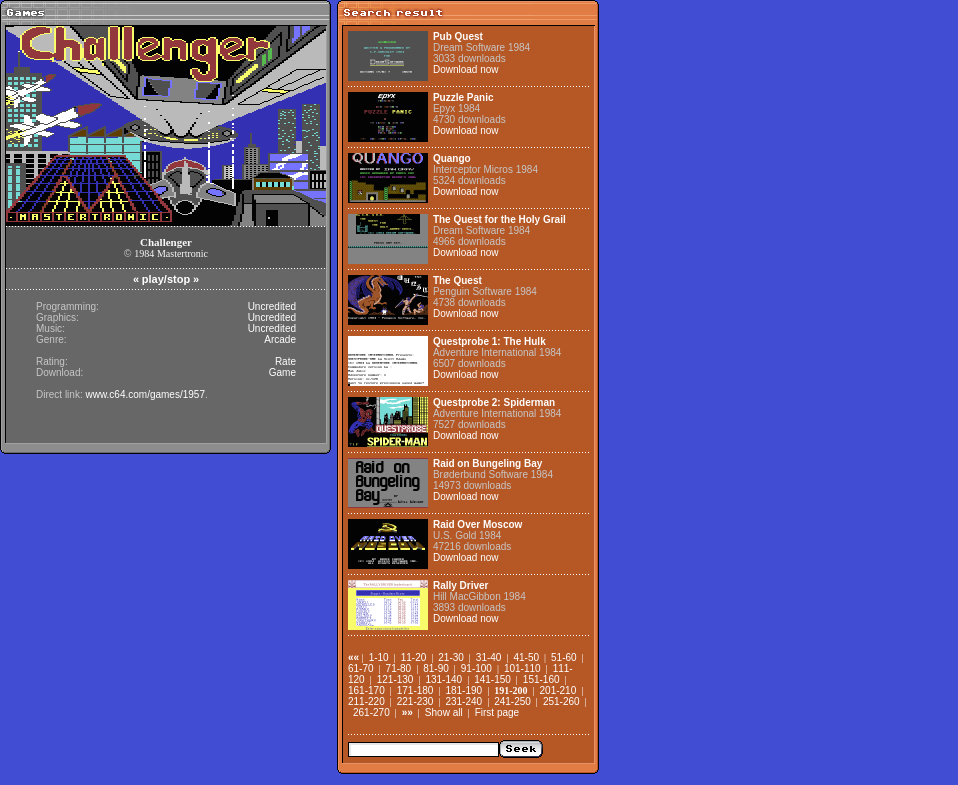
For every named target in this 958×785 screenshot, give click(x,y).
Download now (466, 69)
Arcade (280, 339)
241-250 (512, 701)
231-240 (463, 701)
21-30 (451, 657)
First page (497, 712)
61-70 (361, 668)
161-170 (366, 690)
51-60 (564, 657)
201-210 (558, 690)
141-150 (492, 679)
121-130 (395, 679)
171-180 (415, 690)
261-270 (371, 712)
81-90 (436, 668)
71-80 (399, 668)
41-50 (526, 657)
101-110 (522, 668)
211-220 (366, 701)
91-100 (476, 668)
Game (282, 372)
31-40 (489, 657)
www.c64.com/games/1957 (145, 394)
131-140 (443, 679)
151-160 (541, 679)
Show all (444, 712)
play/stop (166, 279)
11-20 (414, 657)
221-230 (415, 701)
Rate (285, 361)
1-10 (379, 657)
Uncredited (272, 306)
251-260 (561, 701)
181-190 (463, 690)
